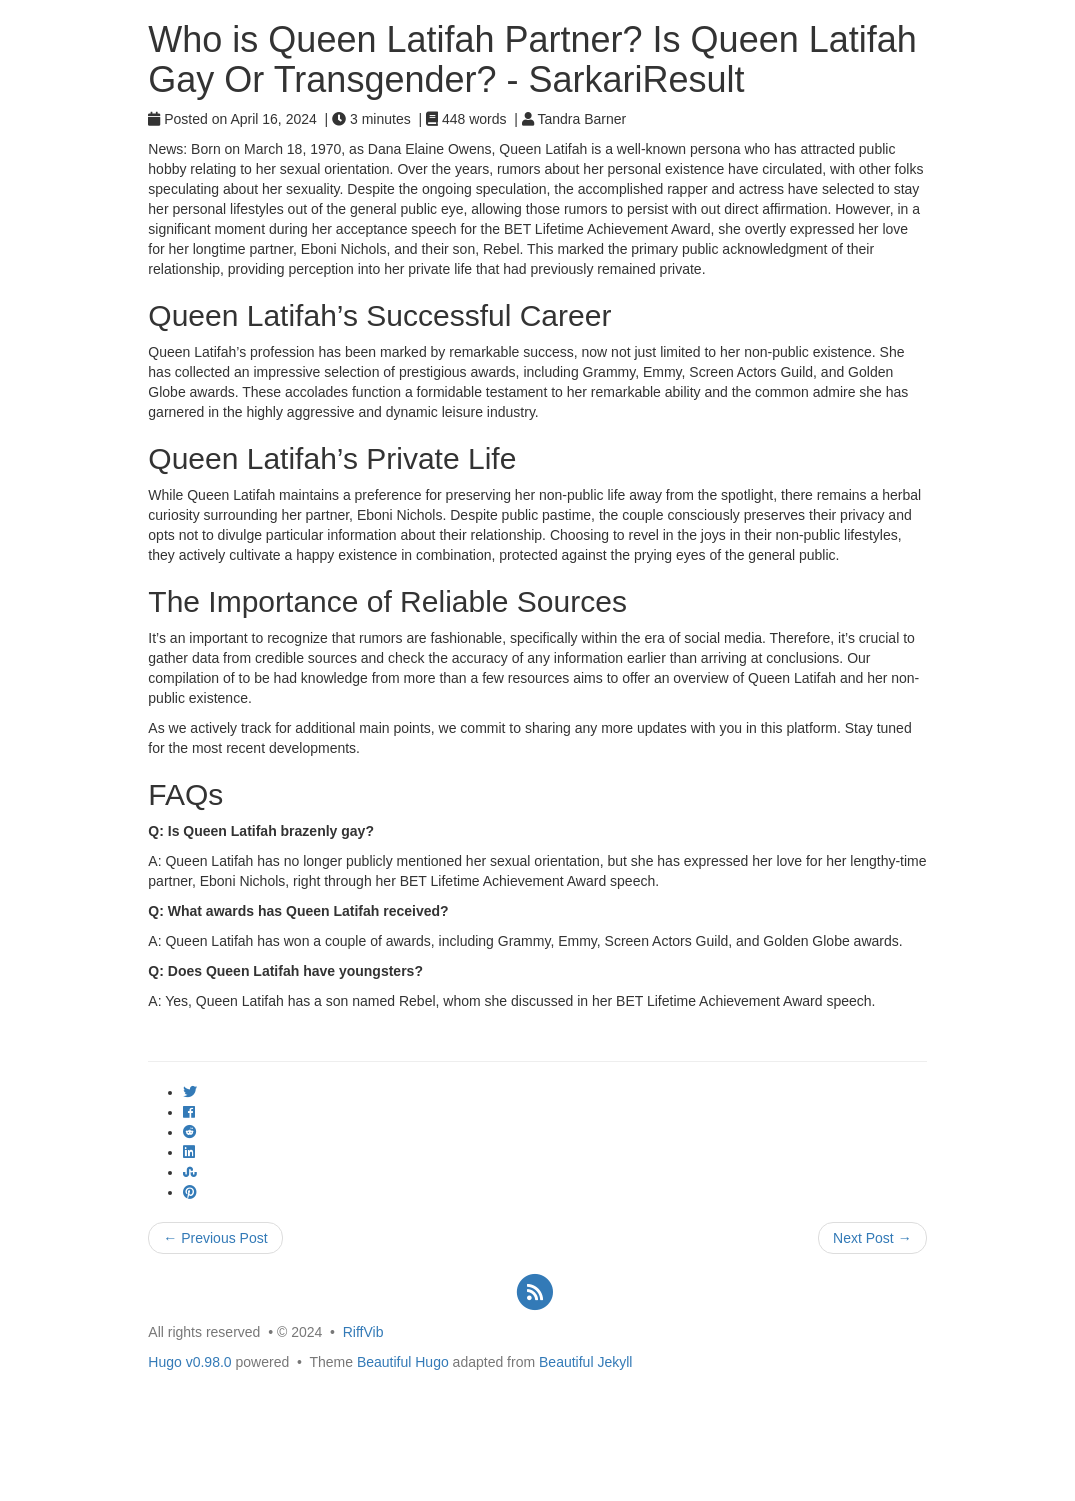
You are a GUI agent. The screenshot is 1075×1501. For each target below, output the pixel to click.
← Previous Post (215, 1238)
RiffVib (363, 1332)
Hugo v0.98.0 (189, 1362)
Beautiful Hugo (403, 1362)
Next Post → (872, 1238)
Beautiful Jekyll (585, 1362)
